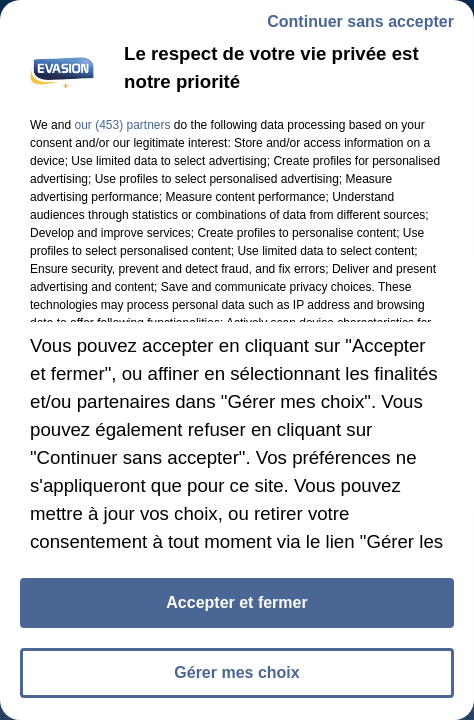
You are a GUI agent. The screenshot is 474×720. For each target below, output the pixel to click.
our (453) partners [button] (122, 125)
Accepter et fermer (236, 602)
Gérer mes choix (236, 672)
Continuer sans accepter (360, 21)
